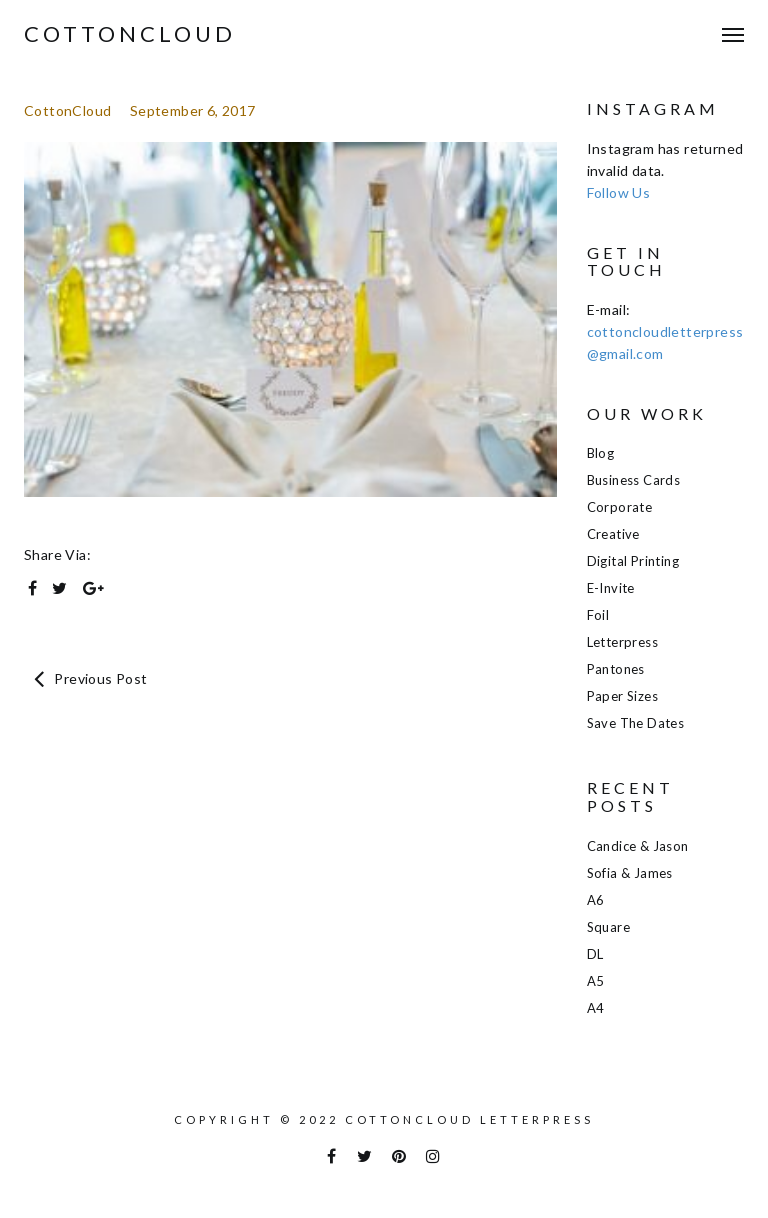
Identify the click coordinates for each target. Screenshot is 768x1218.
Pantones (616, 669)
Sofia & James (630, 873)
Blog (601, 453)
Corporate (620, 507)
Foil (598, 615)
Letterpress (622, 642)
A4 (596, 1008)
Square (608, 927)
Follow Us (619, 192)
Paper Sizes (622, 696)
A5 (596, 981)
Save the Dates (636, 723)
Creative (613, 534)
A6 (596, 900)
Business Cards (634, 480)
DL (595, 954)
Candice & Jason (638, 846)
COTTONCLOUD (130, 34)
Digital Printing (633, 561)
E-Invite (611, 588)
